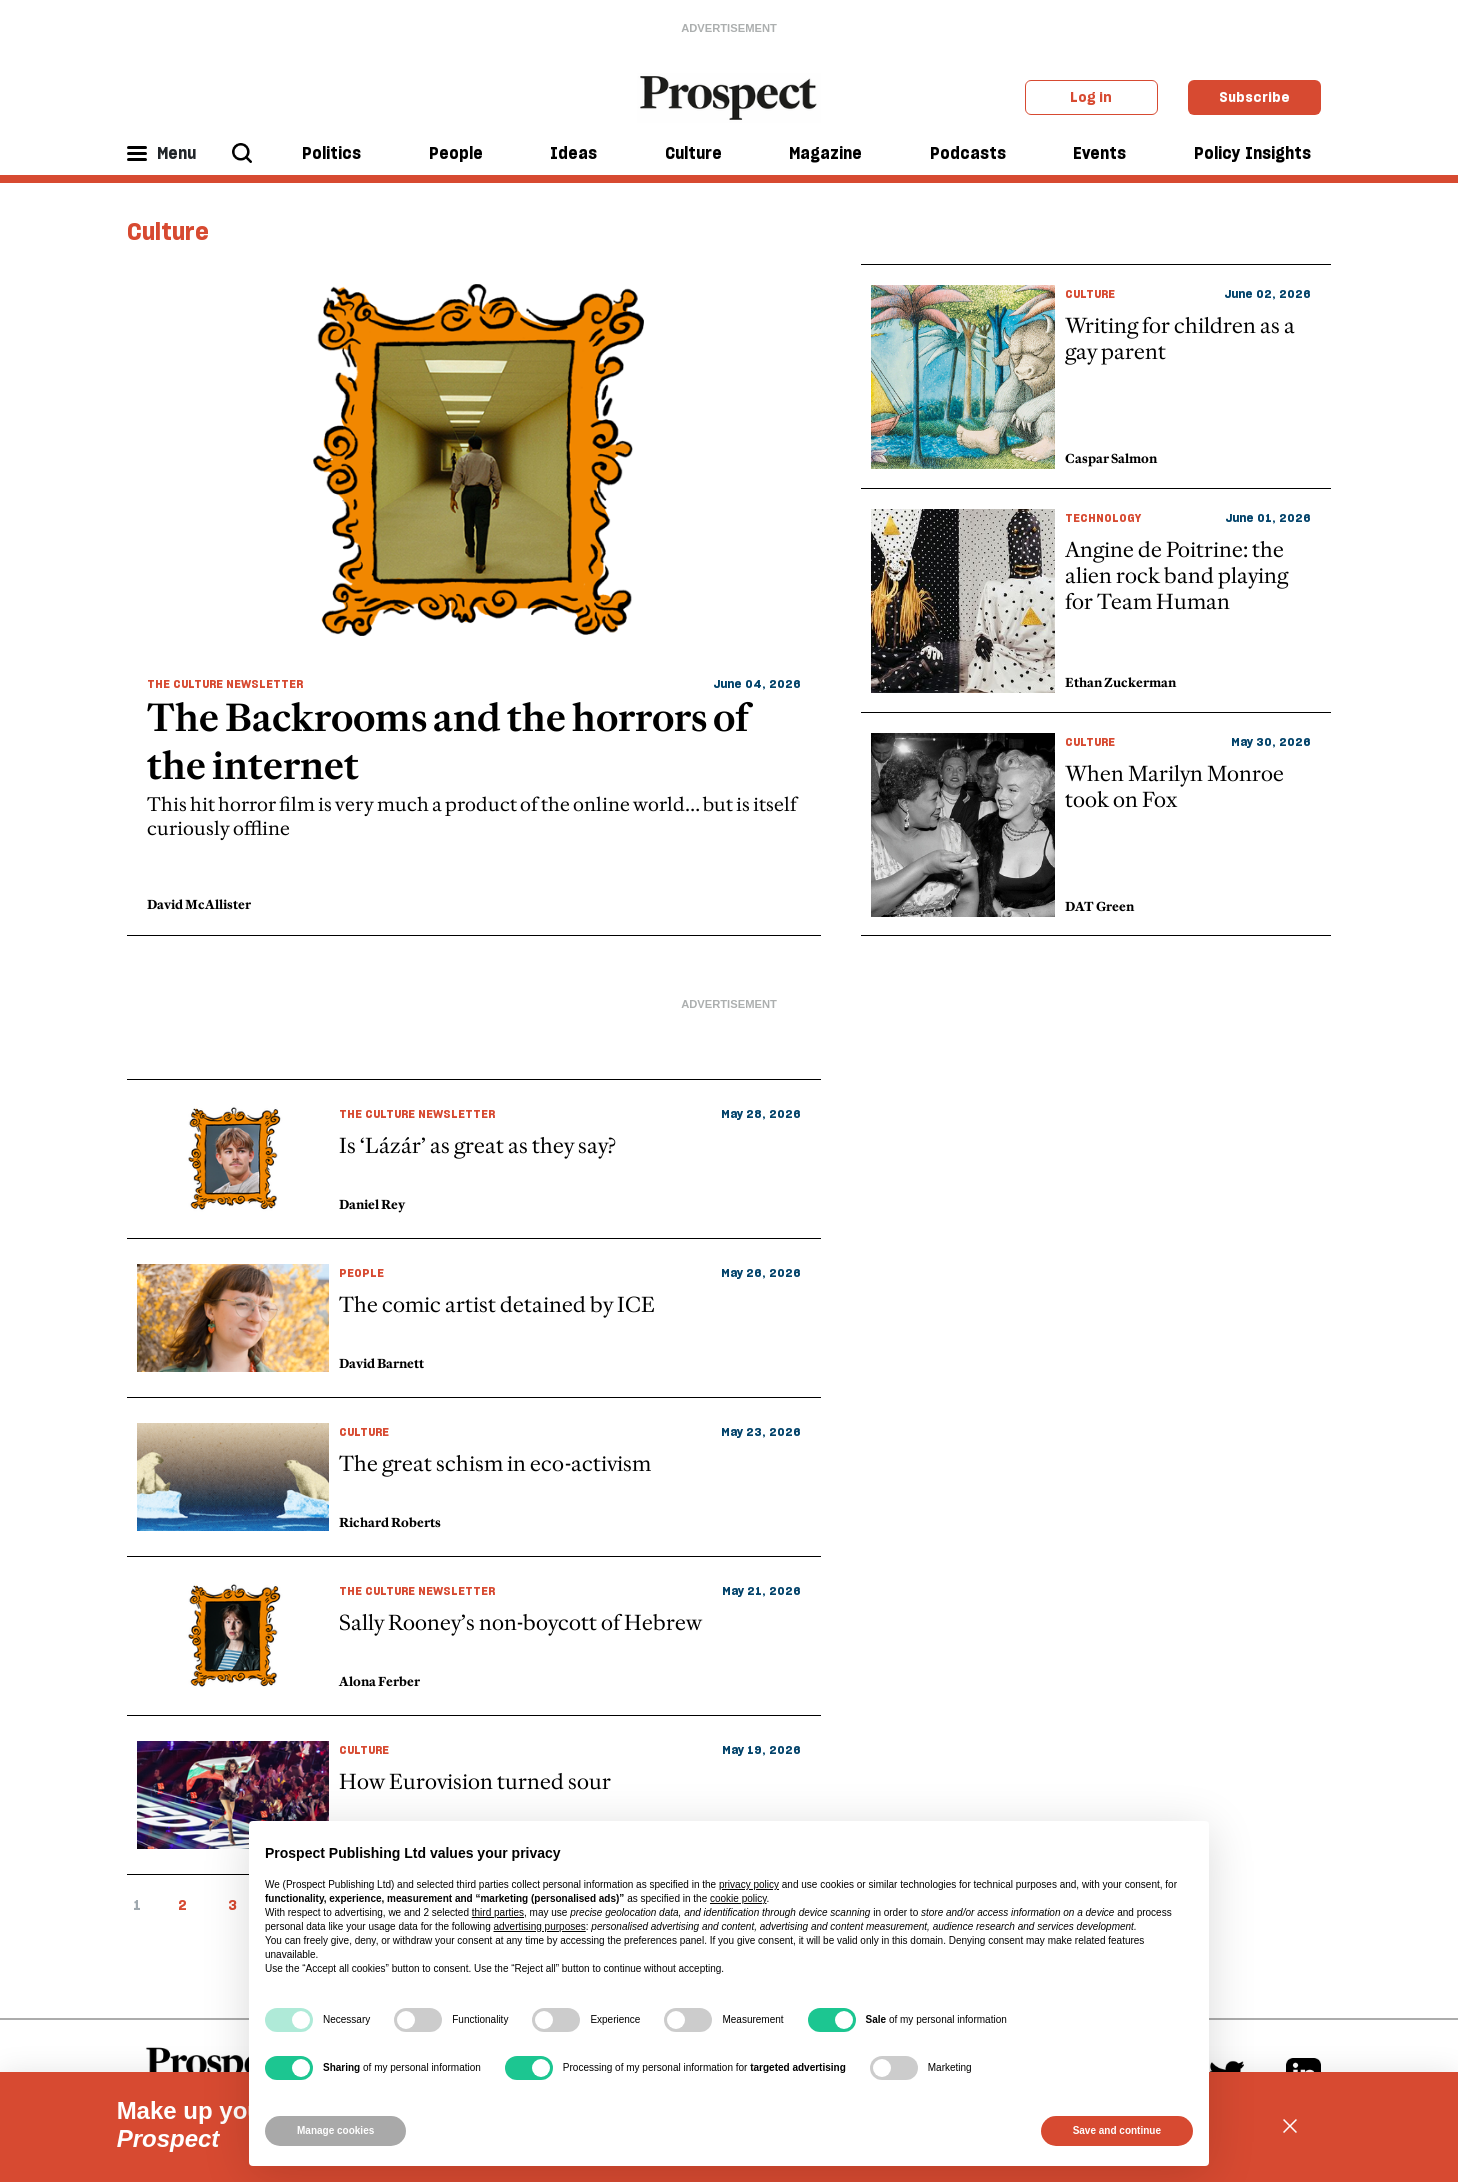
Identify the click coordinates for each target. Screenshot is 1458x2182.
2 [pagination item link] (182, 1905)
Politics (331, 153)
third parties (498, 1912)
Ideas (573, 153)
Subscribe (1254, 97)
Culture (693, 153)
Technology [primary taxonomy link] (1103, 517)
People (456, 153)
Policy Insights (1252, 153)
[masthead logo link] (729, 96)
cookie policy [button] (738, 1898)
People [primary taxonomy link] (361, 1272)
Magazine (825, 153)
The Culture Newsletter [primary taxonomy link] (225, 683)
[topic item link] (474, 600)
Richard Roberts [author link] (390, 1522)
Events (1099, 153)
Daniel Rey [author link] (372, 1204)
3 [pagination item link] (232, 1905)
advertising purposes (539, 1926)
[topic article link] (474, 1159)
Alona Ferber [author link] (379, 1681)
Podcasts (968, 153)
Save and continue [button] (1117, 2130)
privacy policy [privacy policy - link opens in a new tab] (749, 1884)
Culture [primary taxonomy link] (1090, 293)
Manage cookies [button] (335, 2130)
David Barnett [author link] (381, 1363)
